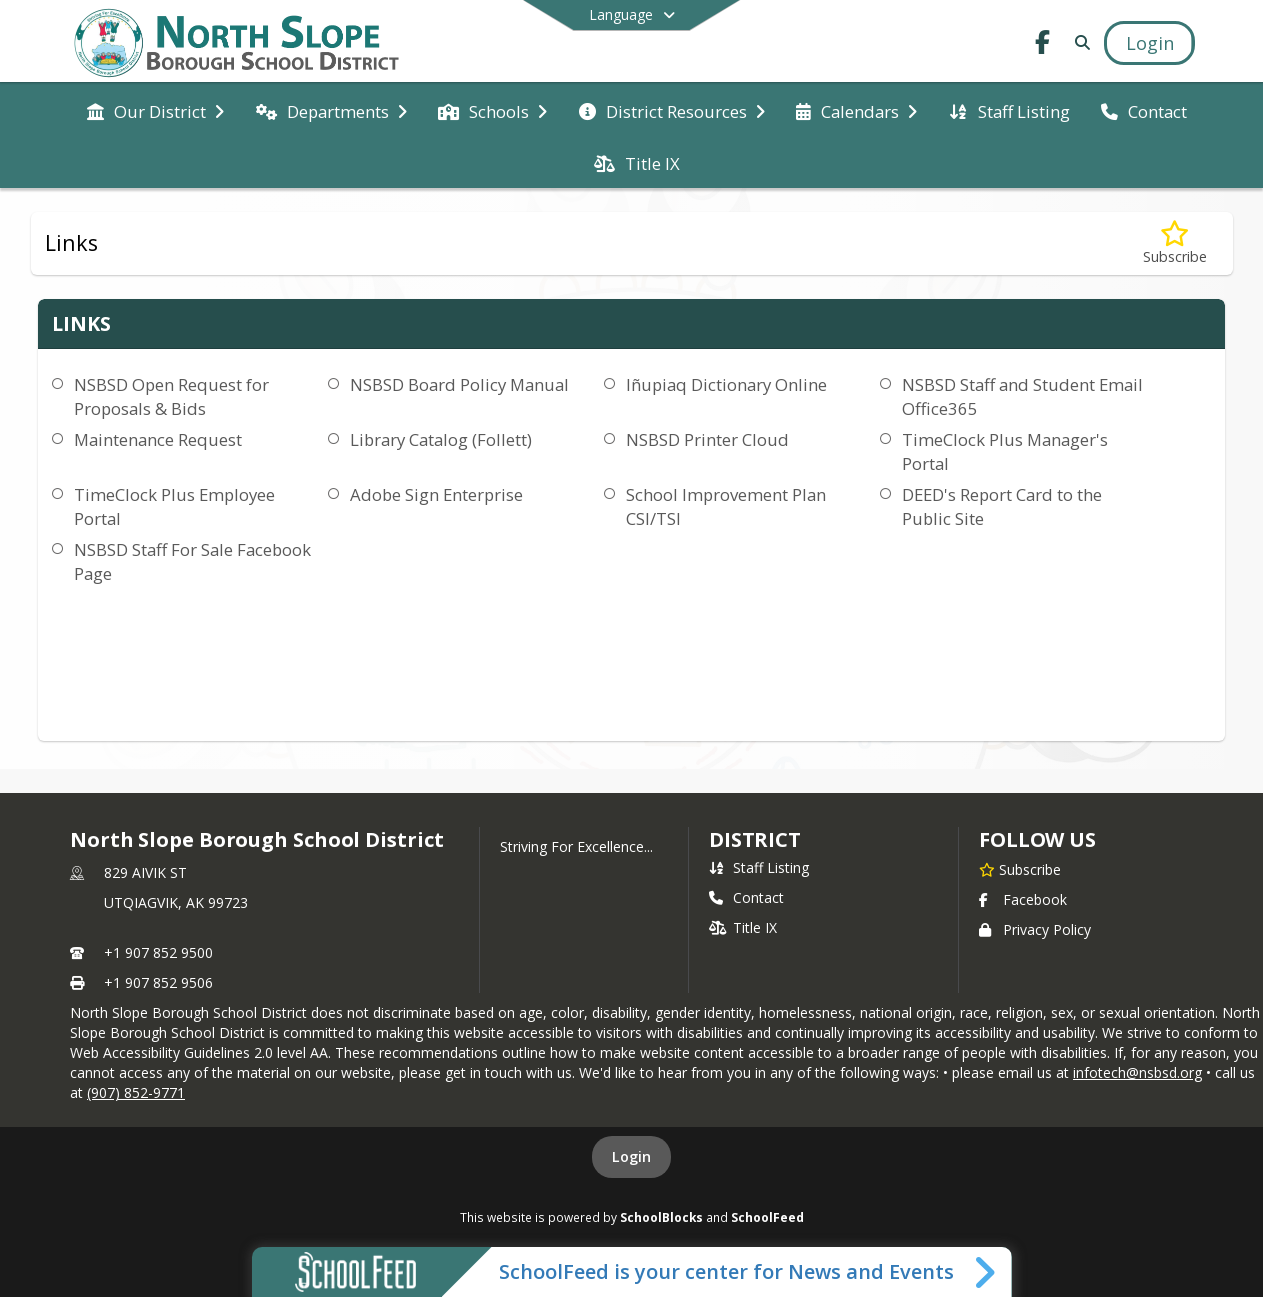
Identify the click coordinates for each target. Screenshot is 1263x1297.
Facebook (1023, 899)
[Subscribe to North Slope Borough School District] (1020, 869)
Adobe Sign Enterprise (436, 494)
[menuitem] (155, 110)
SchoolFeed (767, 1217)
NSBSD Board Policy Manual (459, 384)
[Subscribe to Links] (1175, 243)
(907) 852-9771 (136, 1092)
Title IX (743, 927)
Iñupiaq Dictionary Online (726, 384)
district (755, 839)
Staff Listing (759, 867)
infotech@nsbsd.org (1137, 1072)
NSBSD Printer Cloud (707, 439)
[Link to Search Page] (1079, 42)
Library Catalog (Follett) (441, 439)
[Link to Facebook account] (1043, 45)
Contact (746, 897)
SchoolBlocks (661, 1217)
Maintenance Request (158, 439)
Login (631, 1156)
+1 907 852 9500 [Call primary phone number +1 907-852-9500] (158, 952)
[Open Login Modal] (1149, 43)
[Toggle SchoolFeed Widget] (986, 1272)
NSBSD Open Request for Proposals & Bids (171, 396)
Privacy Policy (1035, 929)
